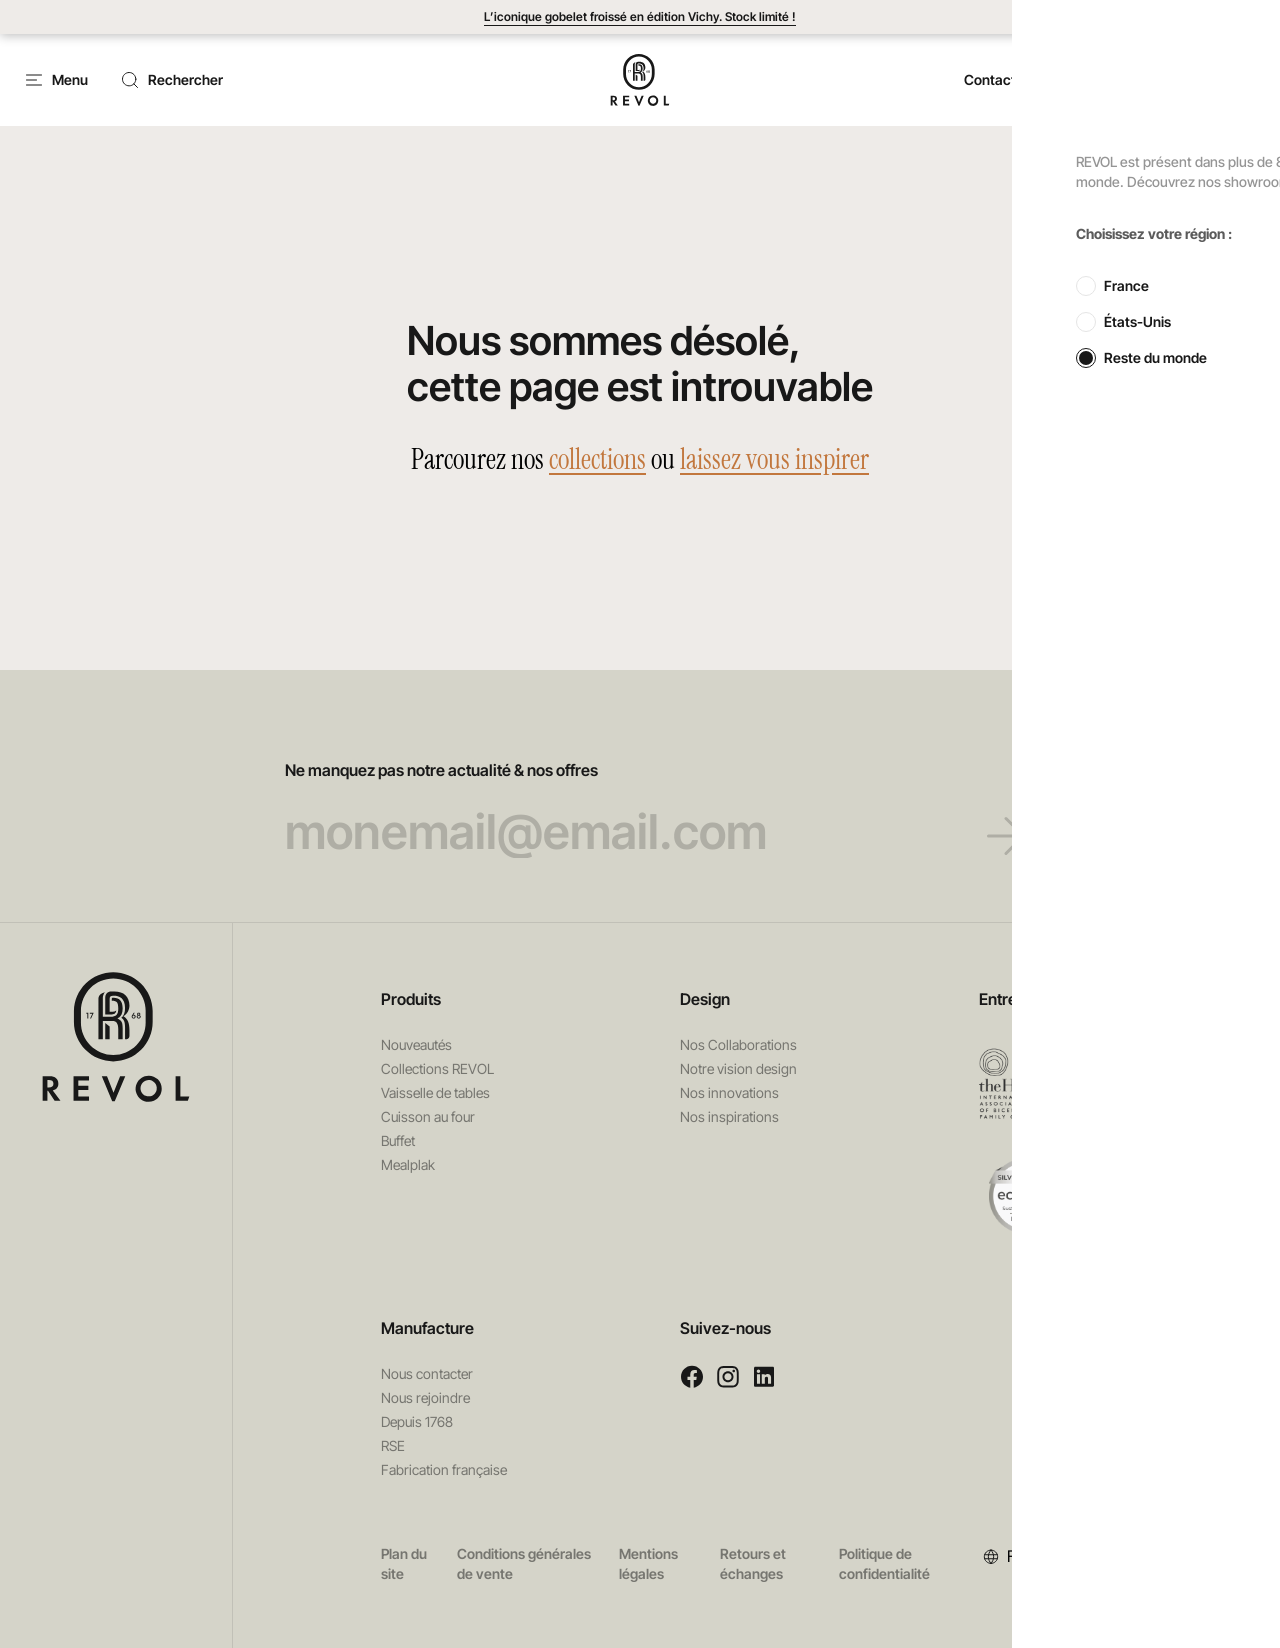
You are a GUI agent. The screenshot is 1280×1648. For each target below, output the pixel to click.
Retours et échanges (753, 1563)
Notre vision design (738, 1068)
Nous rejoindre (425, 1397)
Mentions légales (648, 1563)
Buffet (398, 1140)
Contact (990, 79)
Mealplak (408, 1164)
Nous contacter (427, 1373)
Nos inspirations (729, 1116)
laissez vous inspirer (774, 459)
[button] (1096, 80)
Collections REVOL (437, 1068)
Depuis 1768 (417, 1421)
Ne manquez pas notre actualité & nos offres (640, 809)
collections (597, 459)
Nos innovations (729, 1092)
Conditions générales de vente (524, 1563)
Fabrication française (444, 1469)
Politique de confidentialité (884, 1563)
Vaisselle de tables (435, 1092)
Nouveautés (416, 1044)
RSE (393, 1445)
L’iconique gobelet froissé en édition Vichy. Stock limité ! (640, 16)
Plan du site (404, 1563)
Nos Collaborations (738, 1044)
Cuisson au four (428, 1116)
